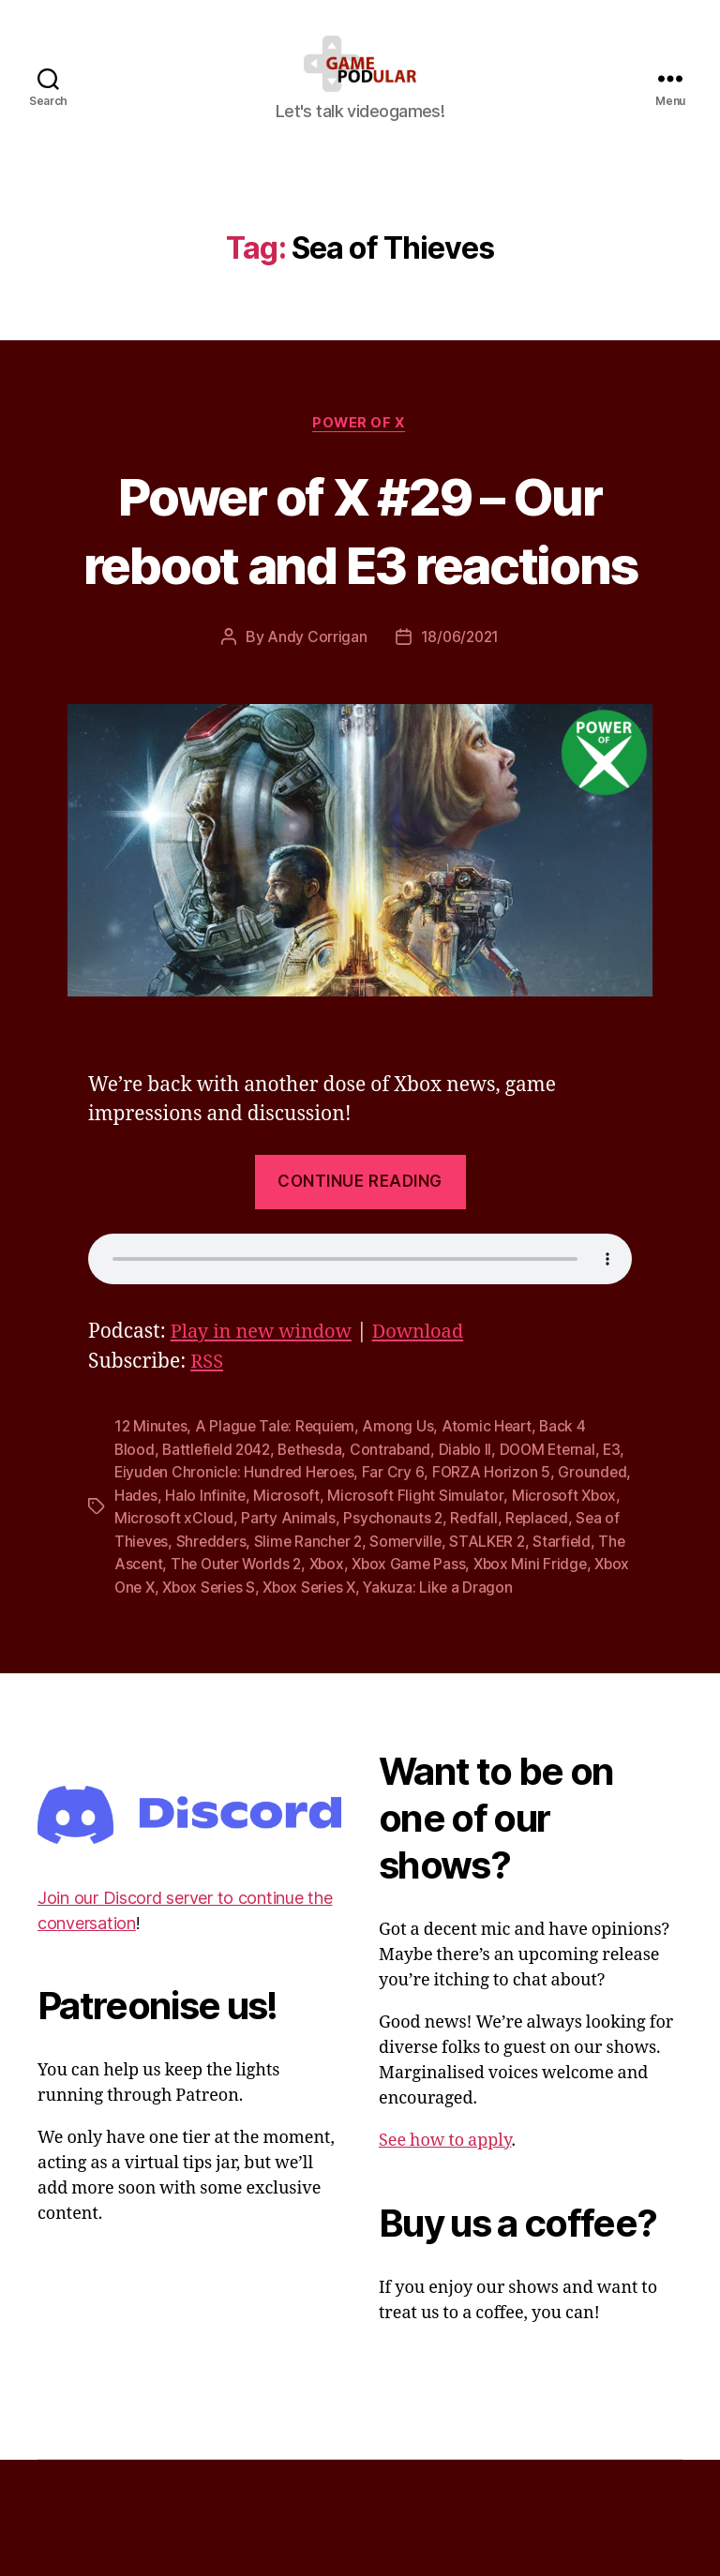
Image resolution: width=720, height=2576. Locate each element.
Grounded (149, 1591)
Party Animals (403, 1614)
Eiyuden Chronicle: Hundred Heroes (263, 1569)
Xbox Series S (416, 1681)
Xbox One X (319, 1681)
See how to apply (445, 2258)
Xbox (516, 1659)
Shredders (335, 1636)
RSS (207, 1460)
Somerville (533, 1636)
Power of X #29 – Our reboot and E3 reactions (360, 591)
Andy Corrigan (315, 735)
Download (428, 1430)
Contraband (400, 1546)
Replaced (147, 1636)
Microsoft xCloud (288, 1614)
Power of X (360, 451)
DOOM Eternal (559, 1546)
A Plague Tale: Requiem (278, 1524)
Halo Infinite (283, 1591)
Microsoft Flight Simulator (493, 1591)
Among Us (403, 1524)
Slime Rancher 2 (434, 1636)
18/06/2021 (460, 735)
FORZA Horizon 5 (522, 1569)
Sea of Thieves (239, 1636)
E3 (123, 1569)
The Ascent (307, 1659)
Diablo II (475, 1546)
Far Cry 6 (425, 1569)
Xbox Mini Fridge (212, 1681)
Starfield (230, 1659)
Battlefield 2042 (220, 1546)
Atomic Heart (493, 1524)
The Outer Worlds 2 (422, 1659)
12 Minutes (151, 1524)
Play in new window (265, 1430)
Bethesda (317, 1546)
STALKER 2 (153, 1659)
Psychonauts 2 (508, 1614)
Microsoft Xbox (167, 1614)
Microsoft (365, 1591)
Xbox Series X (521, 1681)
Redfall (590, 1614)
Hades (213, 1591)
